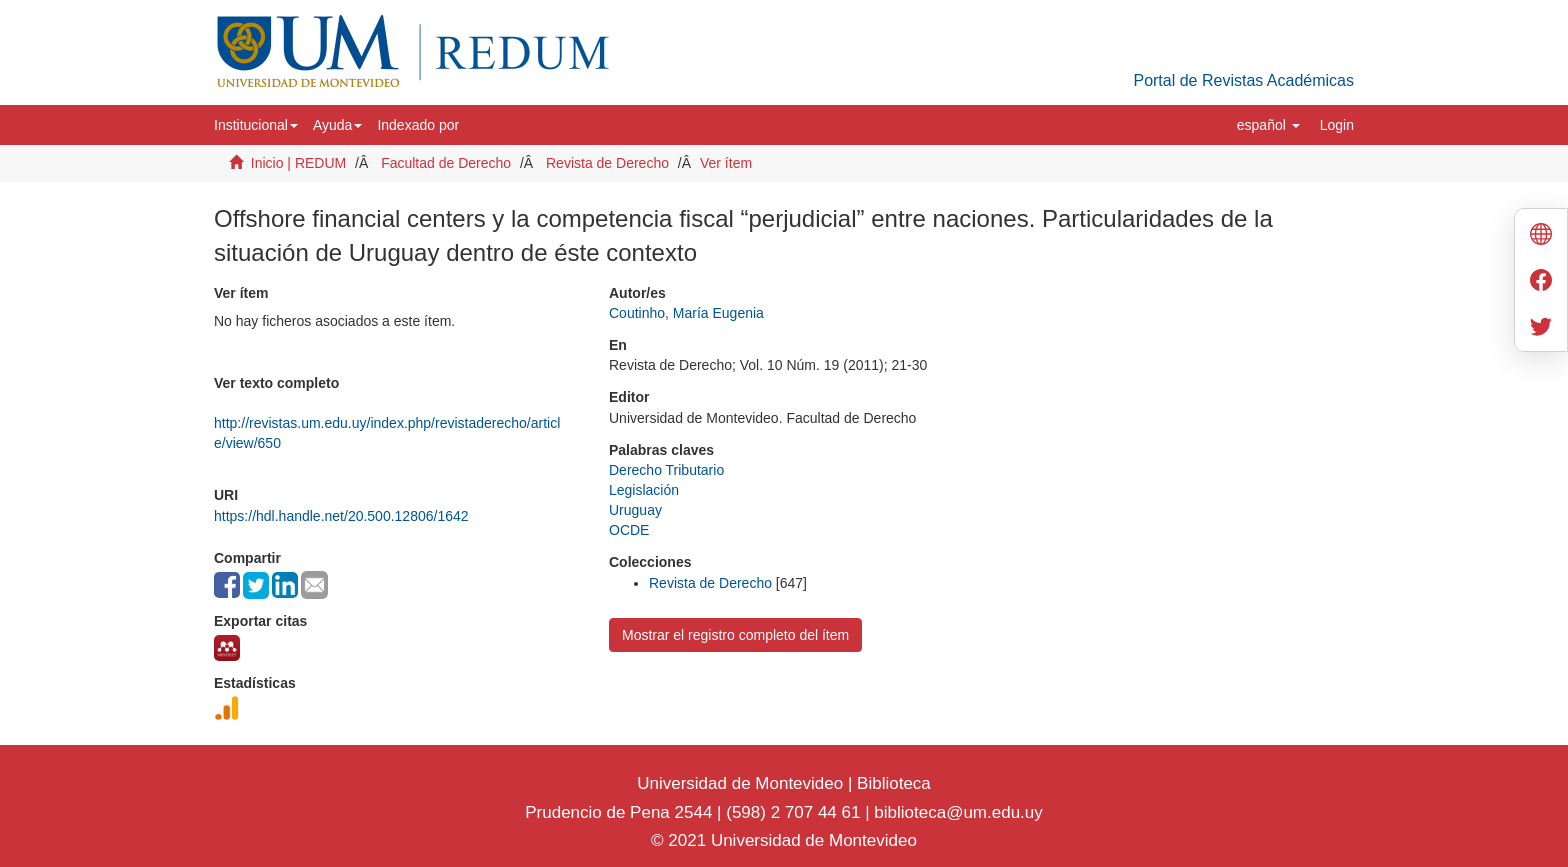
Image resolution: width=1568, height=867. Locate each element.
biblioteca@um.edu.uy (958, 812)
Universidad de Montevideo (742, 783)
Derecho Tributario (666, 470)
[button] (256, 125)
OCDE (629, 530)
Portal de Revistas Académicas (1243, 80)
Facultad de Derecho (446, 163)
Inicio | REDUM (298, 163)
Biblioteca (891, 783)
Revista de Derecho (607, 163)
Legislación (644, 490)
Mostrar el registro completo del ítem (735, 635)
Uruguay (635, 510)
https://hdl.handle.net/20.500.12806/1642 (341, 516)
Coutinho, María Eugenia (686, 313)
